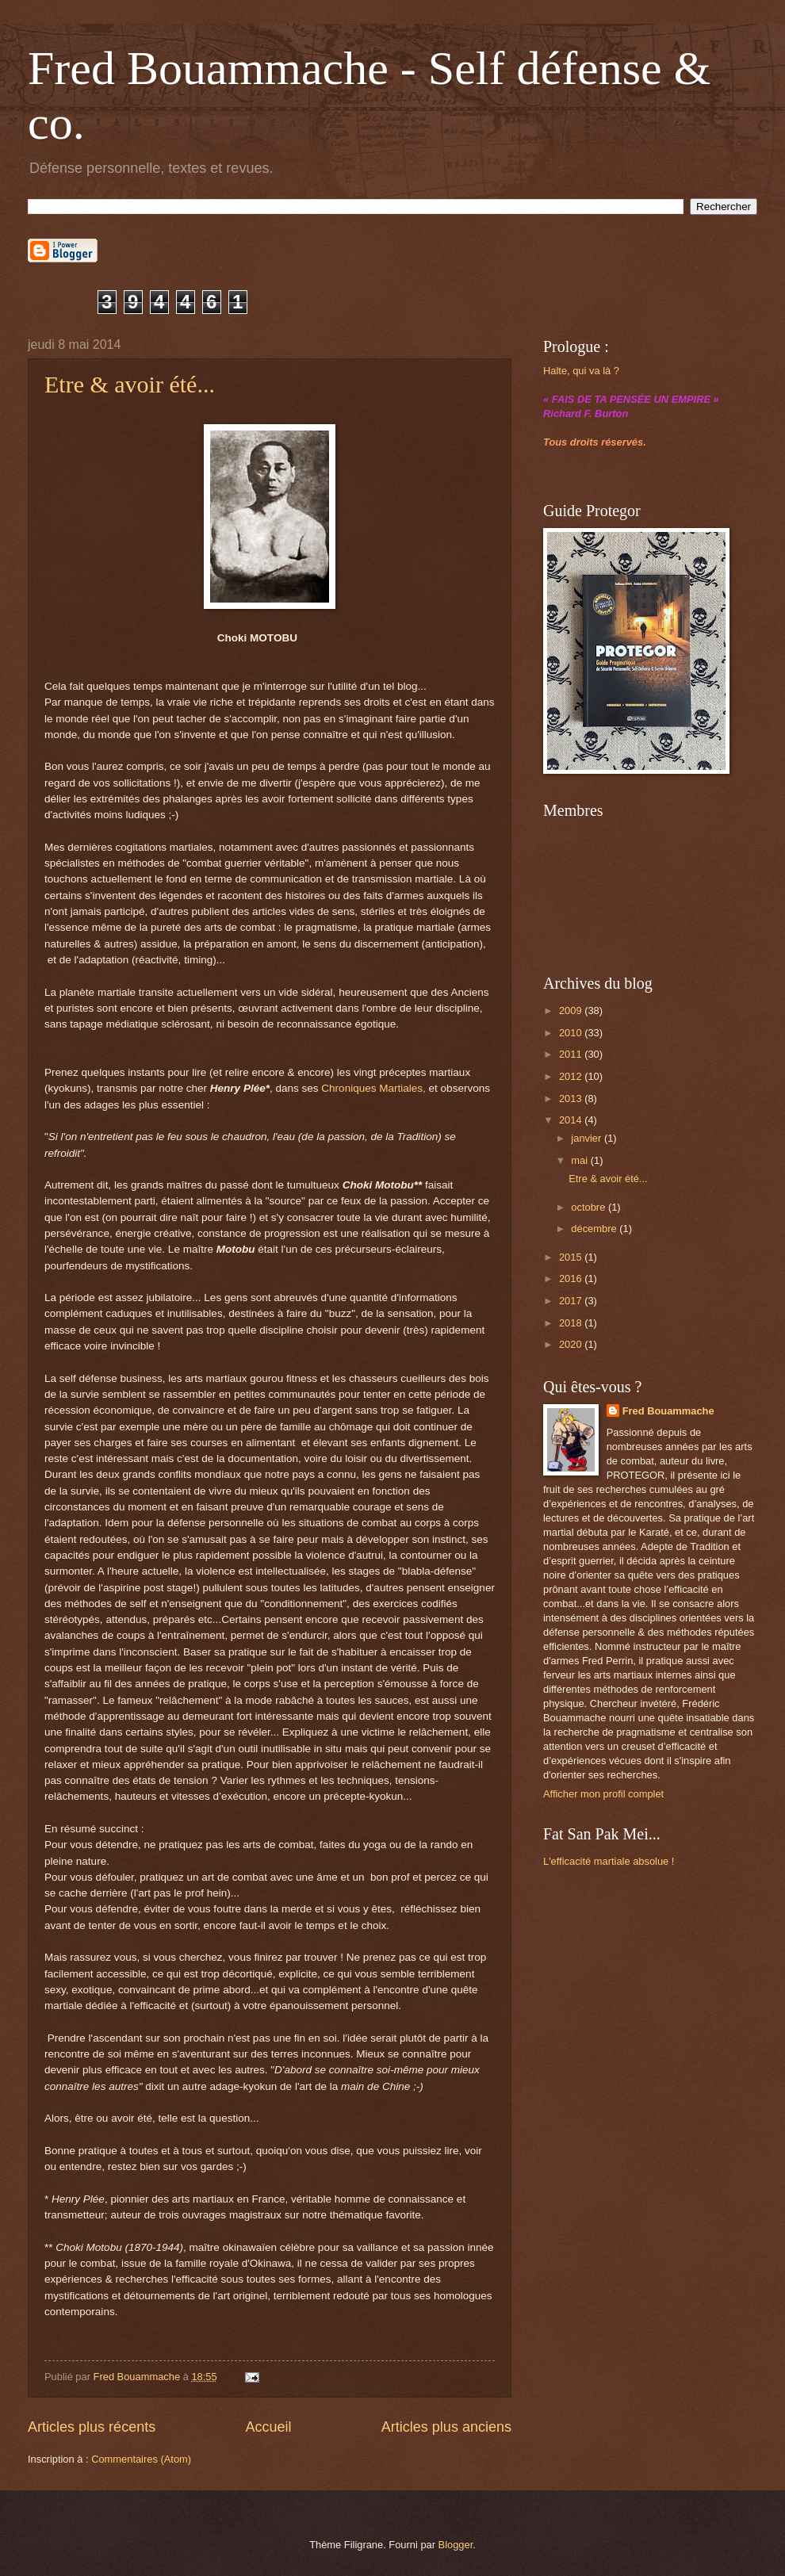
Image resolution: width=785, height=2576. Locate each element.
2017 (571, 1301)
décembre (595, 1228)
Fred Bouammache (668, 1411)
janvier (587, 1138)
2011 (571, 1054)
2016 (571, 1278)
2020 (571, 1344)
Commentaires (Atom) (141, 2459)
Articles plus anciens (446, 2427)
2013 (571, 1098)
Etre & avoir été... (129, 384)
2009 (571, 1010)
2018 (571, 1323)
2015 (571, 1257)
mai (580, 1160)
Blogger (455, 2545)
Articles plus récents (91, 2427)
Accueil (268, 2427)
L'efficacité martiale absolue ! (608, 1861)
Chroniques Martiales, (373, 1088)
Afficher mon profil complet (603, 1794)
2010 (571, 1033)
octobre (589, 1207)
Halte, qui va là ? (581, 371)
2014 (571, 1120)
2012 (571, 1076)
